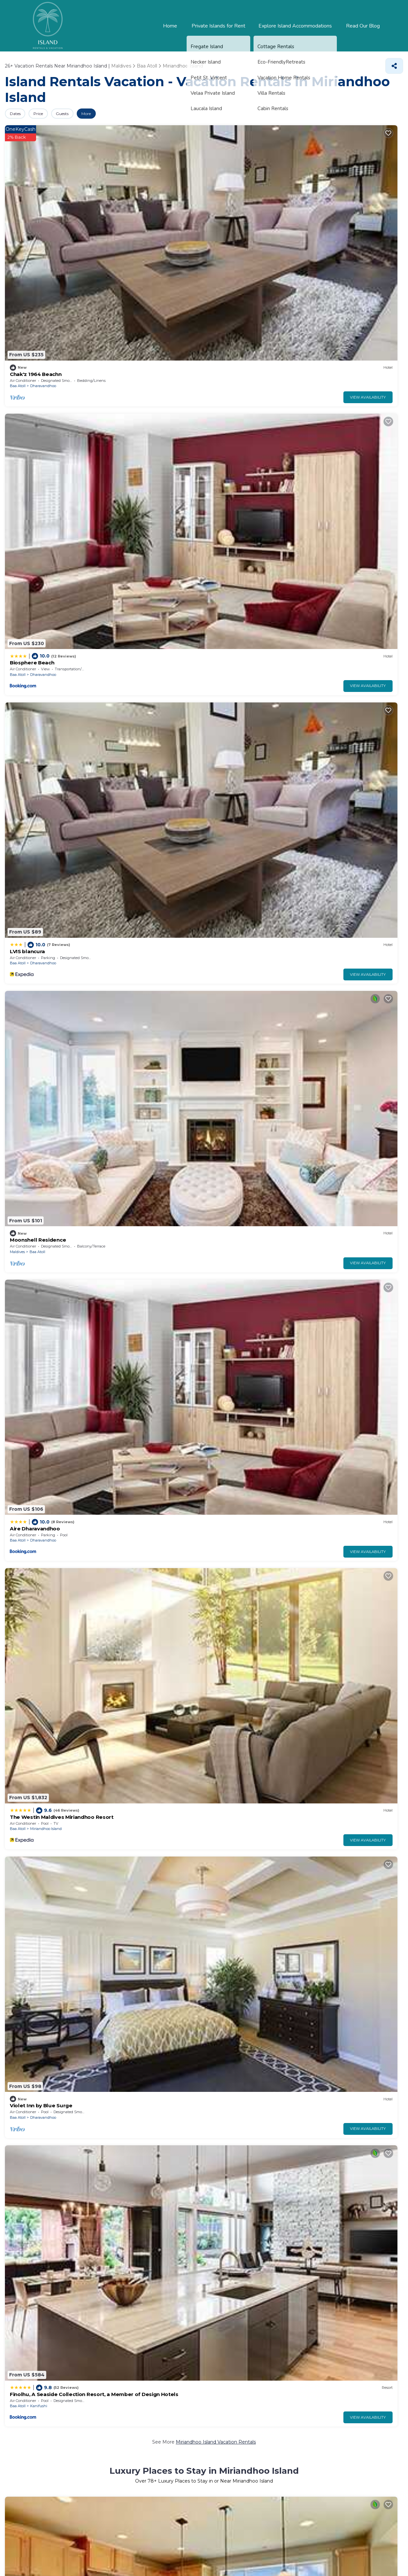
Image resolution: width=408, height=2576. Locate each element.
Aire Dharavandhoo (32, 306)
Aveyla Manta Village (337, 1047)
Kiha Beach (325, 763)
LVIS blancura (227, 196)
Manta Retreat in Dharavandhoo (47, 1330)
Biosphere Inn (127, 1047)
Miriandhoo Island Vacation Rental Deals (216, 1772)
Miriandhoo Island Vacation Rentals (216, 354)
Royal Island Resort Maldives (245, 763)
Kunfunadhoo (42, 491)
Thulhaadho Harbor (228, 2288)
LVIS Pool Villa (26, 763)
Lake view (67, 2089)
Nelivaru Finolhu (126, 2268)
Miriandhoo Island (147, 318)
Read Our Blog (364, 25)
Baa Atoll (18, 208)
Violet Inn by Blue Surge (239, 306)
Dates (19, 113)
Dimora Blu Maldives (33, 1157)
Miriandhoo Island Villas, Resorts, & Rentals (264, 637)
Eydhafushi (141, 1736)
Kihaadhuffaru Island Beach (335, 2268)
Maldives (320, 208)
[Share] (394, 66)
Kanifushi (341, 318)
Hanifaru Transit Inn (33, 1047)
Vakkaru (138, 491)
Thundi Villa (225, 1047)
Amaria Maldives (231, 1157)
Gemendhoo (319, 2288)
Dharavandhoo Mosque (36, 2288)
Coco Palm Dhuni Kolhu (37, 590)
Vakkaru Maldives (131, 479)
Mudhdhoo (40, 885)
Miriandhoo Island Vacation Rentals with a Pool (215, 921)
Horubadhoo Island (248, 775)
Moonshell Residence (337, 196)
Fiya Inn (120, 1330)
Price (50, 113)
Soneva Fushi (25, 479)
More (114, 113)
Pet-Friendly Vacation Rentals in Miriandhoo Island (195, 1205)
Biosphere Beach (130, 196)
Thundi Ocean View (133, 1157)
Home (174, 25)
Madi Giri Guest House (237, 1440)
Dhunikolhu (40, 601)
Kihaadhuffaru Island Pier (234, 2268)
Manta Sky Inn (228, 1724)
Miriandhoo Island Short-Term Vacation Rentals (216, 1945)
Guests (82, 113)
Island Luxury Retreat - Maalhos (349, 873)
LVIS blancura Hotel (133, 873)
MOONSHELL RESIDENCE (38, 1724)
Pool (10, 2089)
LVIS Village (124, 763)
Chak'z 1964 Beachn (33, 196)
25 (191, 2049)
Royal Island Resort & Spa (242, 873)
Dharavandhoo (43, 208)
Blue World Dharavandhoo (141, 1440)
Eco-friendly (100, 2089)
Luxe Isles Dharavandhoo (342, 1157)
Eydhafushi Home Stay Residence (150, 1724)
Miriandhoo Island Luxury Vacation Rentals (126, 637)
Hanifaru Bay (24, 2268)
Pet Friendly (36, 2089)
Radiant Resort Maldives (341, 479)
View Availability (71, 219)
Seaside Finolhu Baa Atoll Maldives (252, 1330)
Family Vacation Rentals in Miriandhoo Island (206, 1488)
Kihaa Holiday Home (235, 1614)
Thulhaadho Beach (129, 2288)
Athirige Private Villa (336, 1440)
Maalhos (340, 885)
